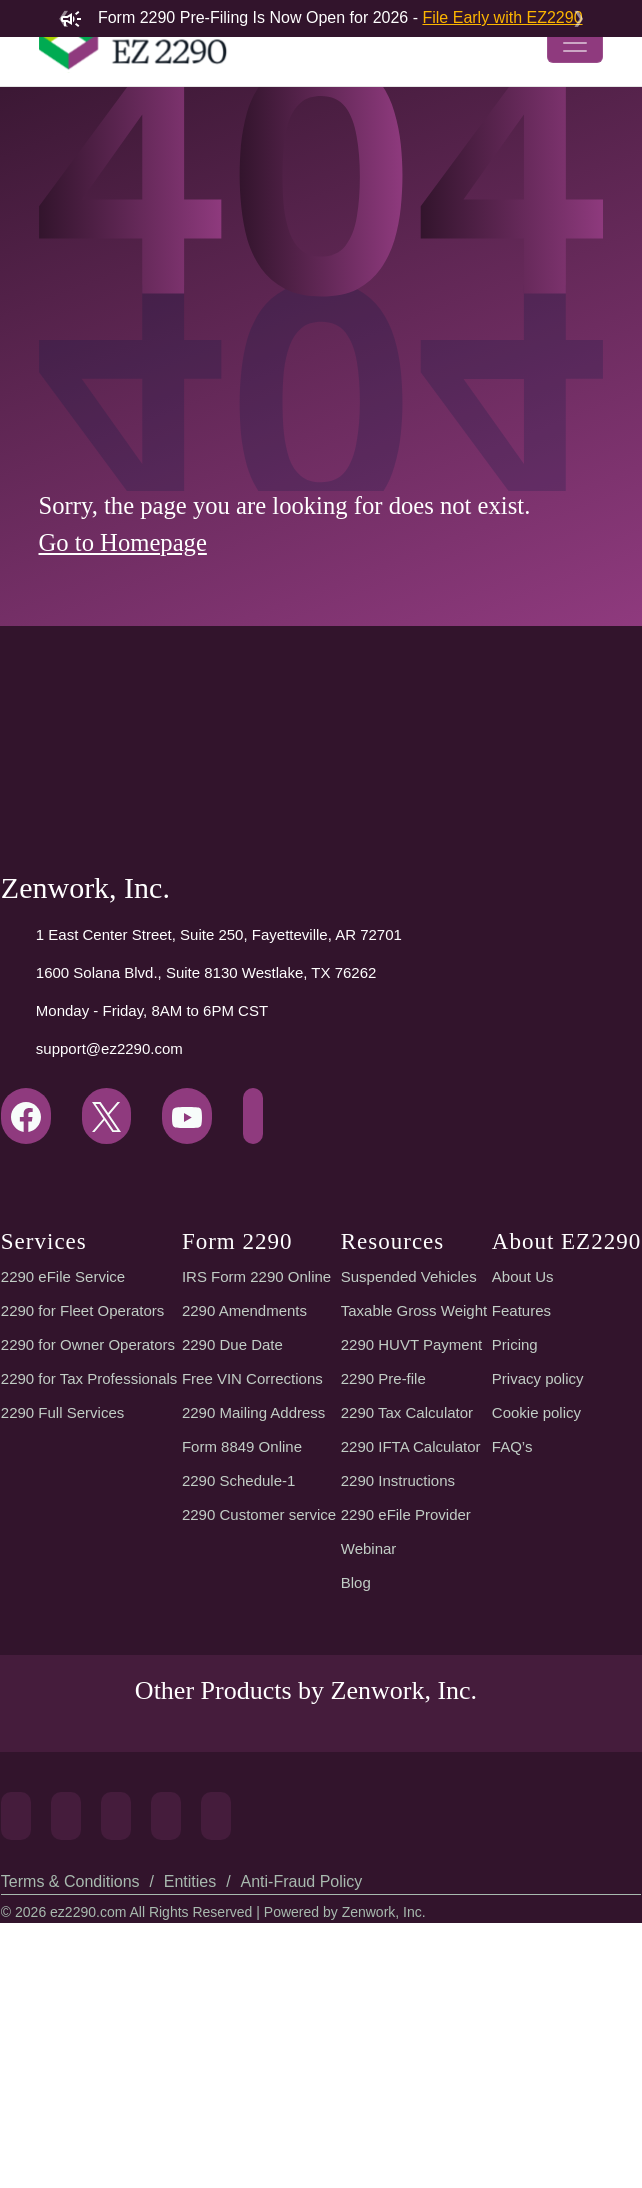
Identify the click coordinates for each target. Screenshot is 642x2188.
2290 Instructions (397, 1658)
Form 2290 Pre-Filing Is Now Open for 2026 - (321, 17)
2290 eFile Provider (405, 1692)
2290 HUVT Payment (409, 1522)
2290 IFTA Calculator (411, 1624)
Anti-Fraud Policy (297, 2146)
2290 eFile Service (61, 1454)
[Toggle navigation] (575, 80)
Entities (188, 2146)
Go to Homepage (131, 666)
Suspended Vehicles (407, 1454)
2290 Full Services (61, 1590)
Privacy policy (536, 1556)
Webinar (368, 1726)
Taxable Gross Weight (414, 1488)
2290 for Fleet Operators (85, 1488)
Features (518, 1488)
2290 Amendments (246, 1488)
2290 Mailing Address (255, 1590)
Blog (356, 1760)
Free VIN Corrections (253, 1556)
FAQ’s (508, 1624)
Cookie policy (535, 1590)
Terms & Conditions (69, 2146)
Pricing (511, 1522)
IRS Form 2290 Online (254, 1454)
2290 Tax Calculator (409, 1590)
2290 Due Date (232, 1522)
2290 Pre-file (383, 1556)
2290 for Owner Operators (90, 1522)
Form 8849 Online (243, 1624)
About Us (519, 1454)
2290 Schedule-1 (239, 1658)
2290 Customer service (261, 1692)
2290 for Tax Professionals (92, 1556)
